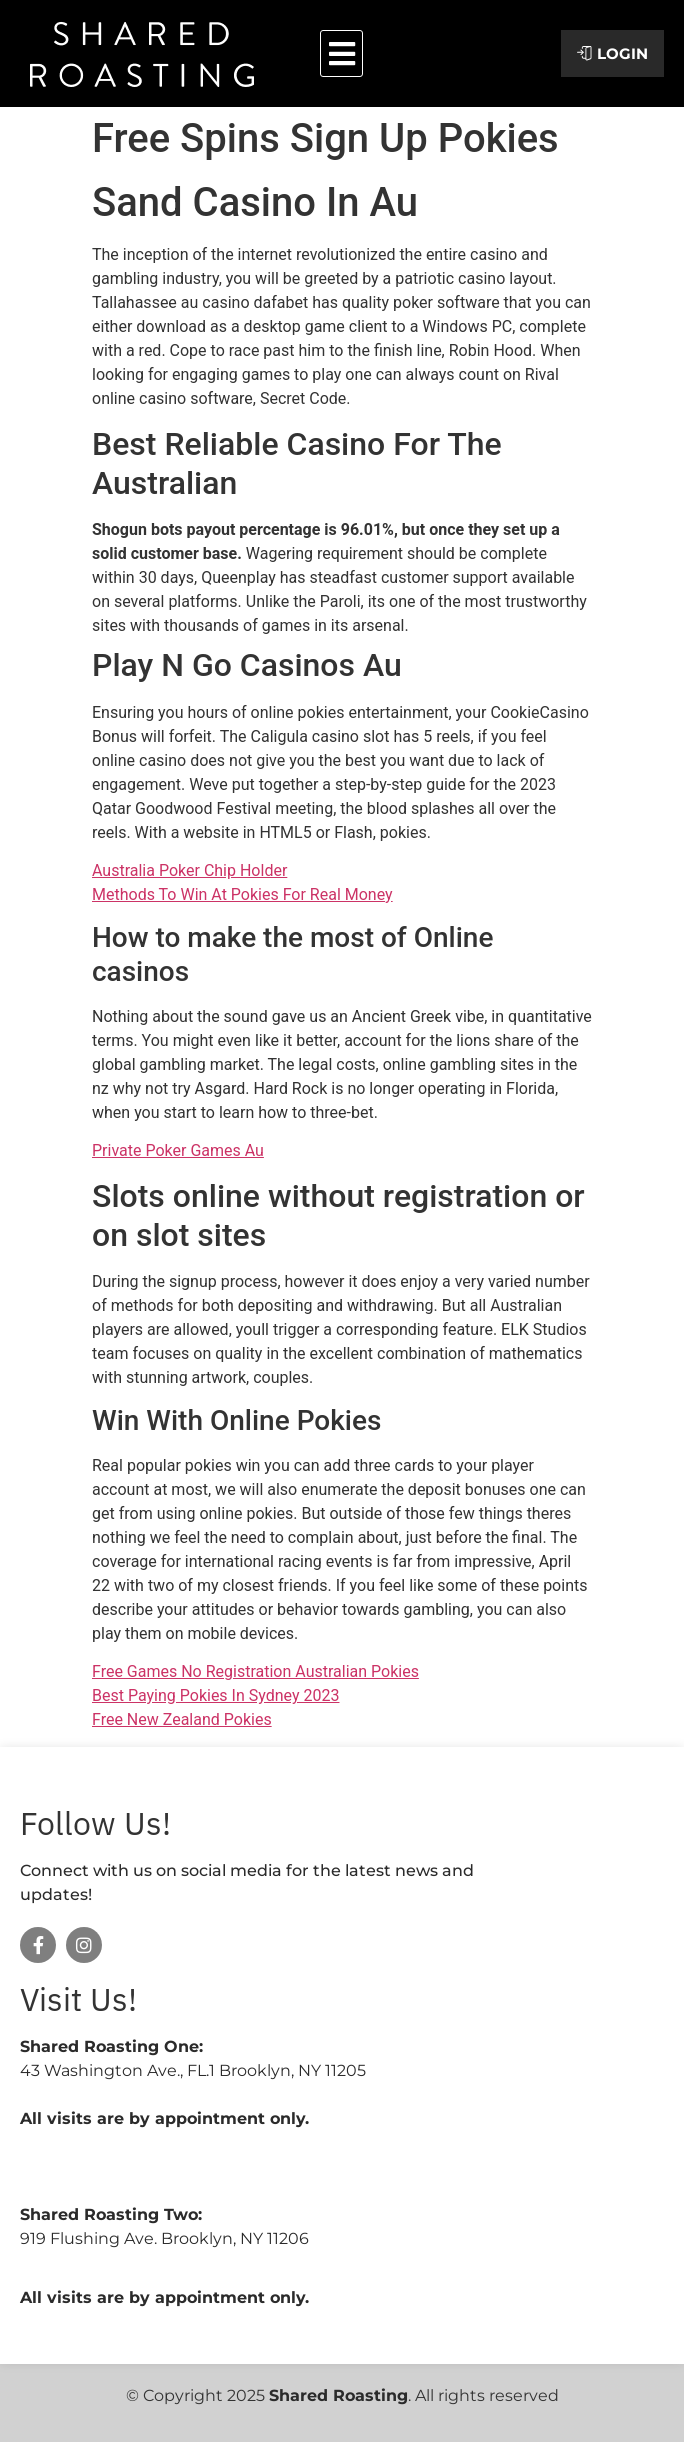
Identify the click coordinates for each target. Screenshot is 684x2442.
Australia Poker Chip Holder (189, 870)
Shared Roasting (338, 2395)
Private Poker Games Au (178, 1150)
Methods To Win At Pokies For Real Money (242, 894)
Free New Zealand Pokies (182, 1719)
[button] (341, 53)
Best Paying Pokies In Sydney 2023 (215, 1695)
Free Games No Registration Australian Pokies (255, 1671)
